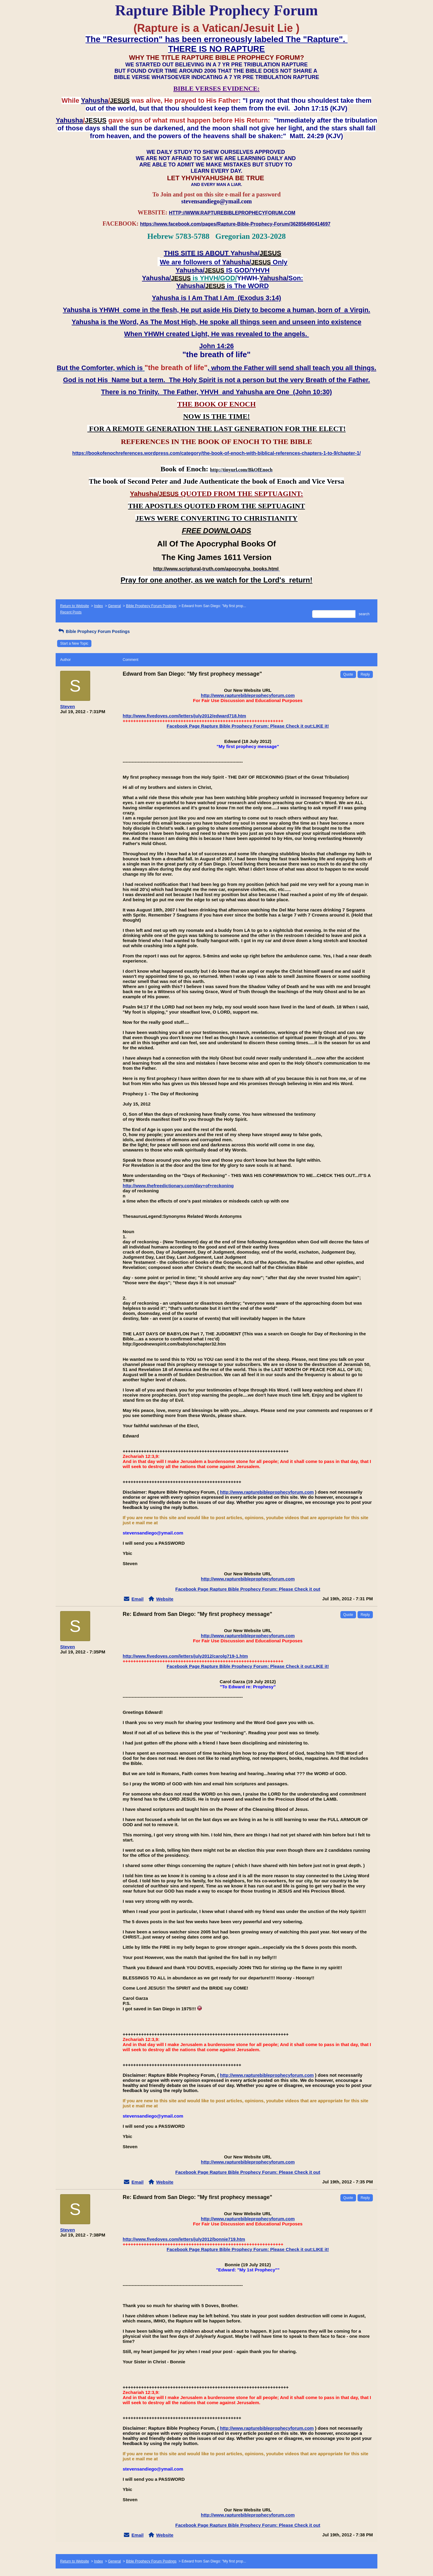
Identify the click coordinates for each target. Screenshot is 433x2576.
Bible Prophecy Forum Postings (151, 606)
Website (164, 1598)
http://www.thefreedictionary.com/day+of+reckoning (178, 1185)
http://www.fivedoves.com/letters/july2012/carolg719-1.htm (185, 1656)
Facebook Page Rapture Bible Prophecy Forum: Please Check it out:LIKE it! (248, 725)
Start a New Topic (74, 643)
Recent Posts (70, 612)
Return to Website (74, 606)
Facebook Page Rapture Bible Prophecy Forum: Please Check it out (247, 1589)
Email (137, 1598)
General (114, 606)
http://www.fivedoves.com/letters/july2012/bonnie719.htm (184, 2239)
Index (98, 606)
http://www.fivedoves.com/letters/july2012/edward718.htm (184, 715)
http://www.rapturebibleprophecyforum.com (248, 695)
